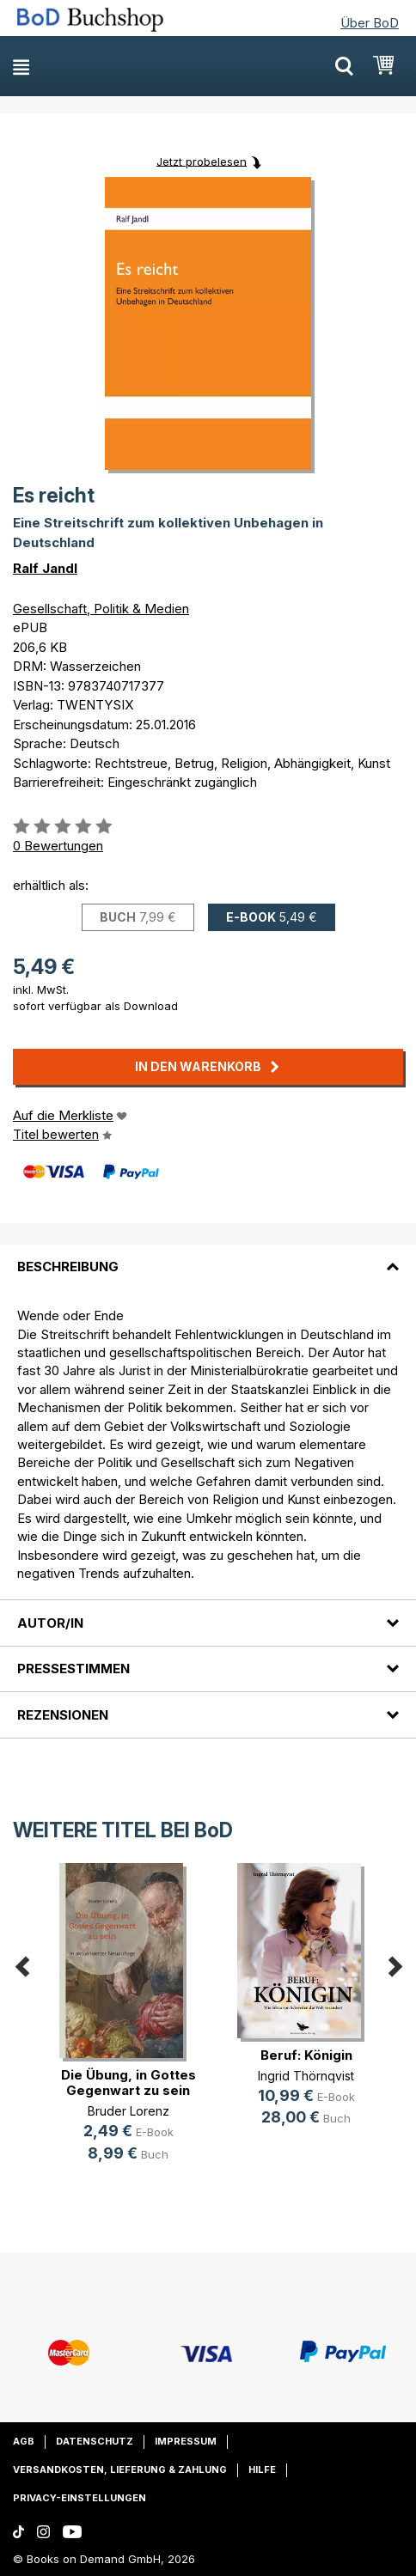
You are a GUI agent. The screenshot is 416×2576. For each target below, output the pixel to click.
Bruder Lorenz (128, 2111)
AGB (23, 2441)
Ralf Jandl (45, 568)
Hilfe (262, 2469)
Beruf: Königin (306, 2055)
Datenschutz (94, 2441)
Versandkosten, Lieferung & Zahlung (120, 2469)
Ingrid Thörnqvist (306, 2075)
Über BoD (369, 23)
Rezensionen (62, 1715)
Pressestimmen (73, 1668)
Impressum (186, 2441)
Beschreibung (68, 1266)
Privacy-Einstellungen (79, 2498)
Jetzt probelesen (201, 160)
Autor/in (50, 1623)
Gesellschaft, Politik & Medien (101, 608)
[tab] (208, 1256)
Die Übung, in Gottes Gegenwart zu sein (128, 2082)
